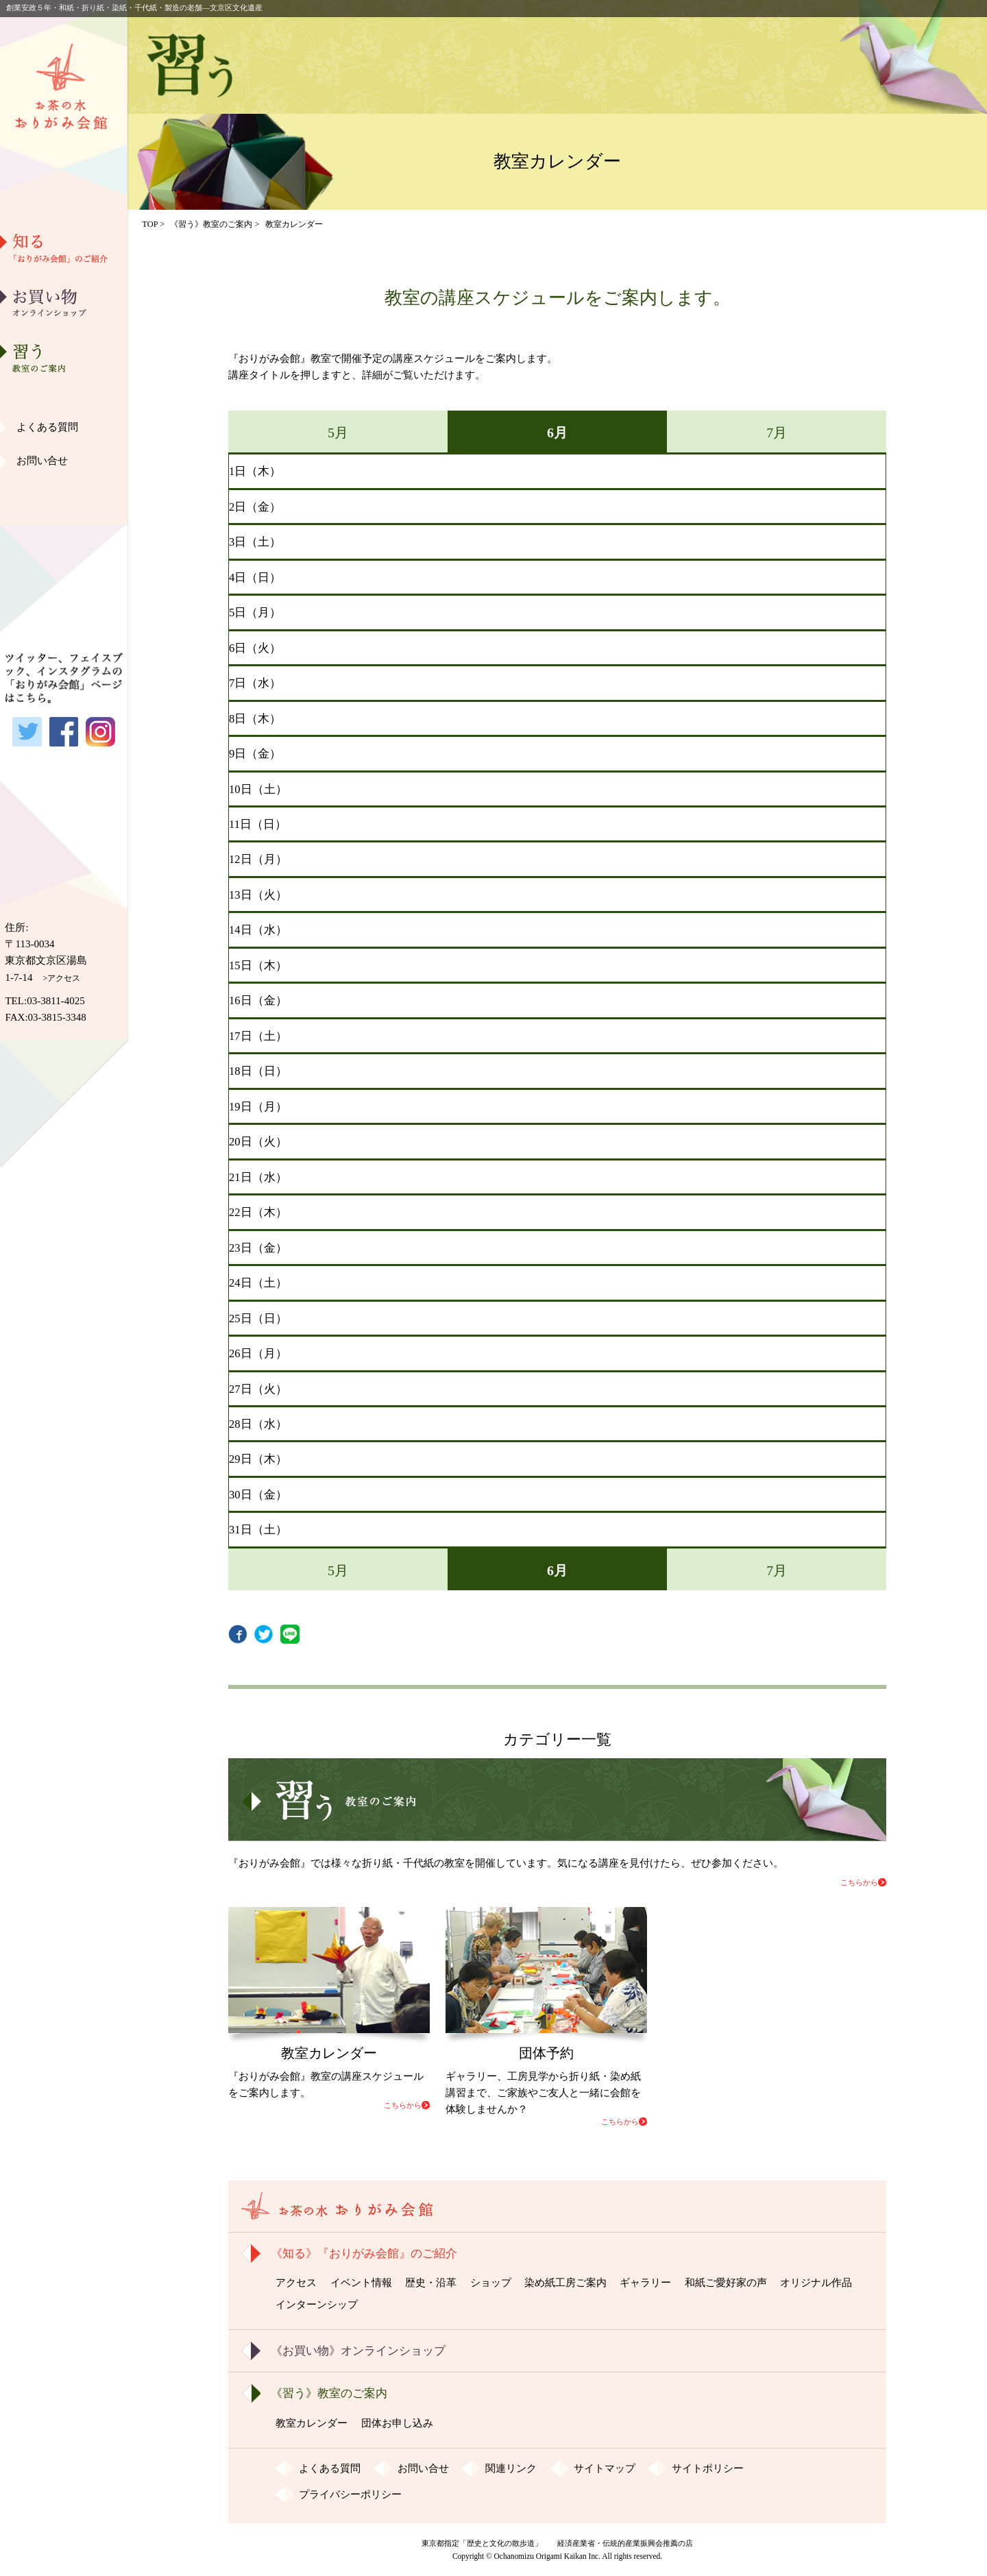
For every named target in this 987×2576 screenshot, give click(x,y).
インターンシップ (317, 2304)
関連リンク (511, 2468)
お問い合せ (42, 460)
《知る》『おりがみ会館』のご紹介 (364, 2253)
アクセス (296, 2282)
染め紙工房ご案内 (64, 392)
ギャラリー (64, 427)
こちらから (859, 1882)
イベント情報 (361, 2282)
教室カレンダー (312, 2423)
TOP (150, 224)
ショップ (490, 2282)
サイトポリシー (708, 2468)
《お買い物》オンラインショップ (358, 2350)
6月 (557, 432)
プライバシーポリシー (350, 2494)
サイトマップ (604, 2468)
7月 (776, 432)
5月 (338, 432)
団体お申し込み (397, 2423)
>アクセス (62, 978)
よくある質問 (47, 427)
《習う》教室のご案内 (211, 224)
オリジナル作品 (64, 497)
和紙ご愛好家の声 (64, 462)
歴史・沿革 (64, 322)
